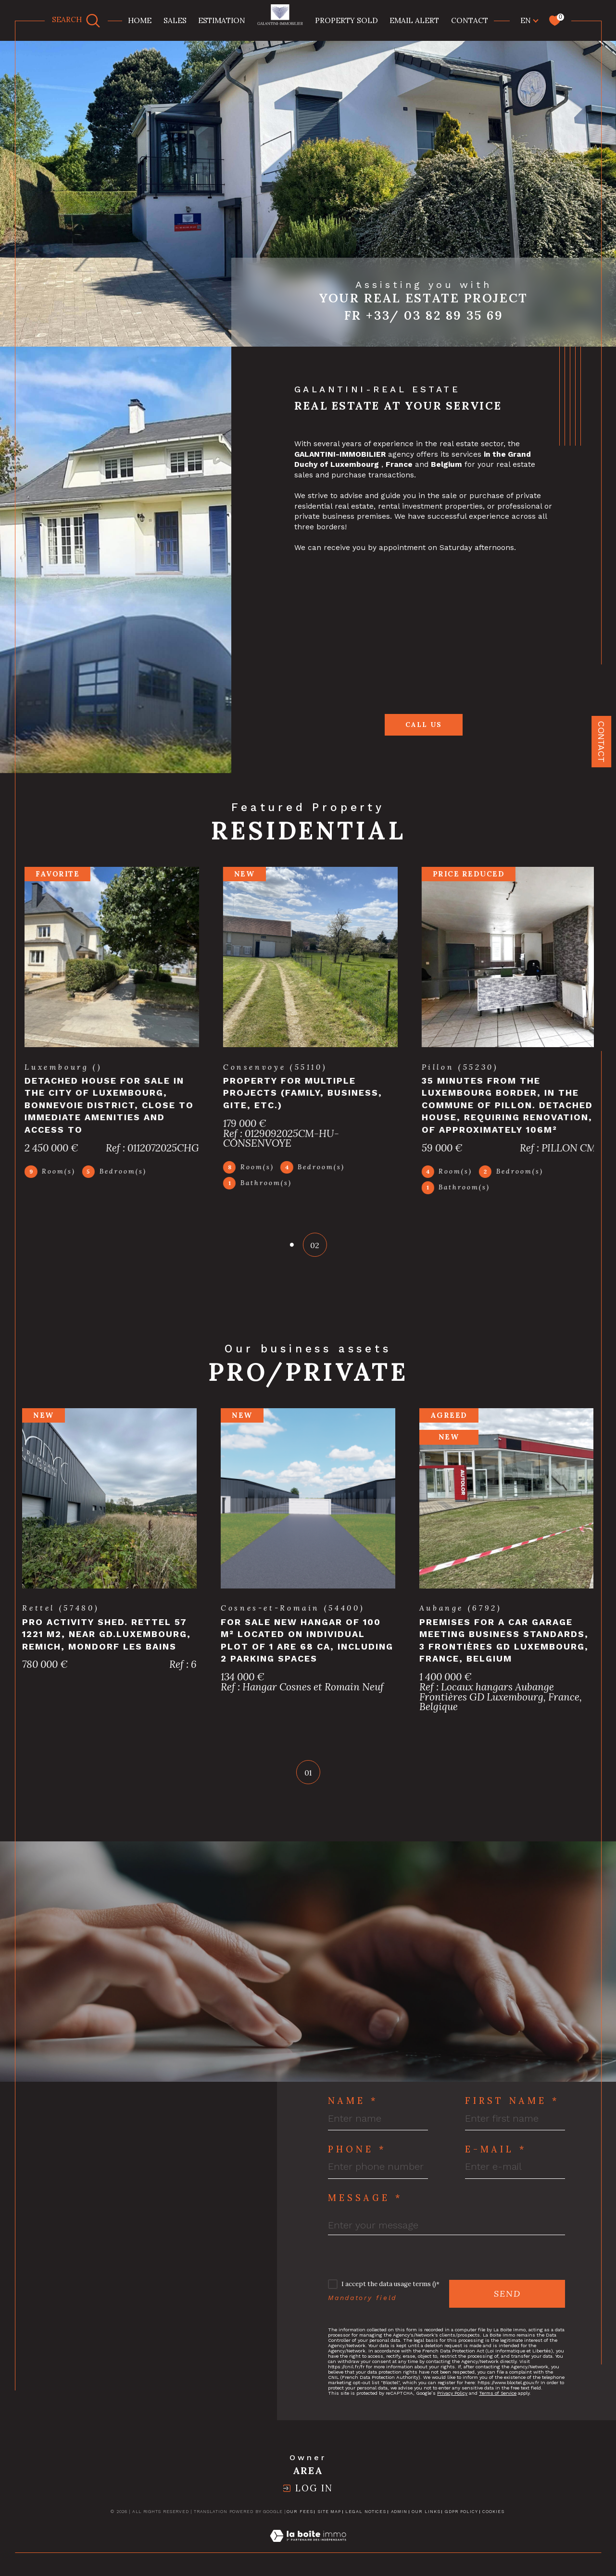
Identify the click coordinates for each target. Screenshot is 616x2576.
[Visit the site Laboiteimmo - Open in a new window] (308, 2556)
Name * (353, 2111)
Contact (469, 20)
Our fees (300, 2521)
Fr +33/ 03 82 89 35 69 (423, 315)
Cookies (493, 2521)
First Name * (512, 2111)
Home (139, 20)
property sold (346, 20)
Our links (426, 2521)
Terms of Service (497, 2403)
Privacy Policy (452, 2403)
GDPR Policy (461, 2521)
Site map (329, 2521)
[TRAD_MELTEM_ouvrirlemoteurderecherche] (76, 20)
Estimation (221, 20)
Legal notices (365, 2521)
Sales (175, 20)
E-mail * (496, 2159)
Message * (365, 2208)
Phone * (357, 2159)
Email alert (414, 20)
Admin (399, 2521)
